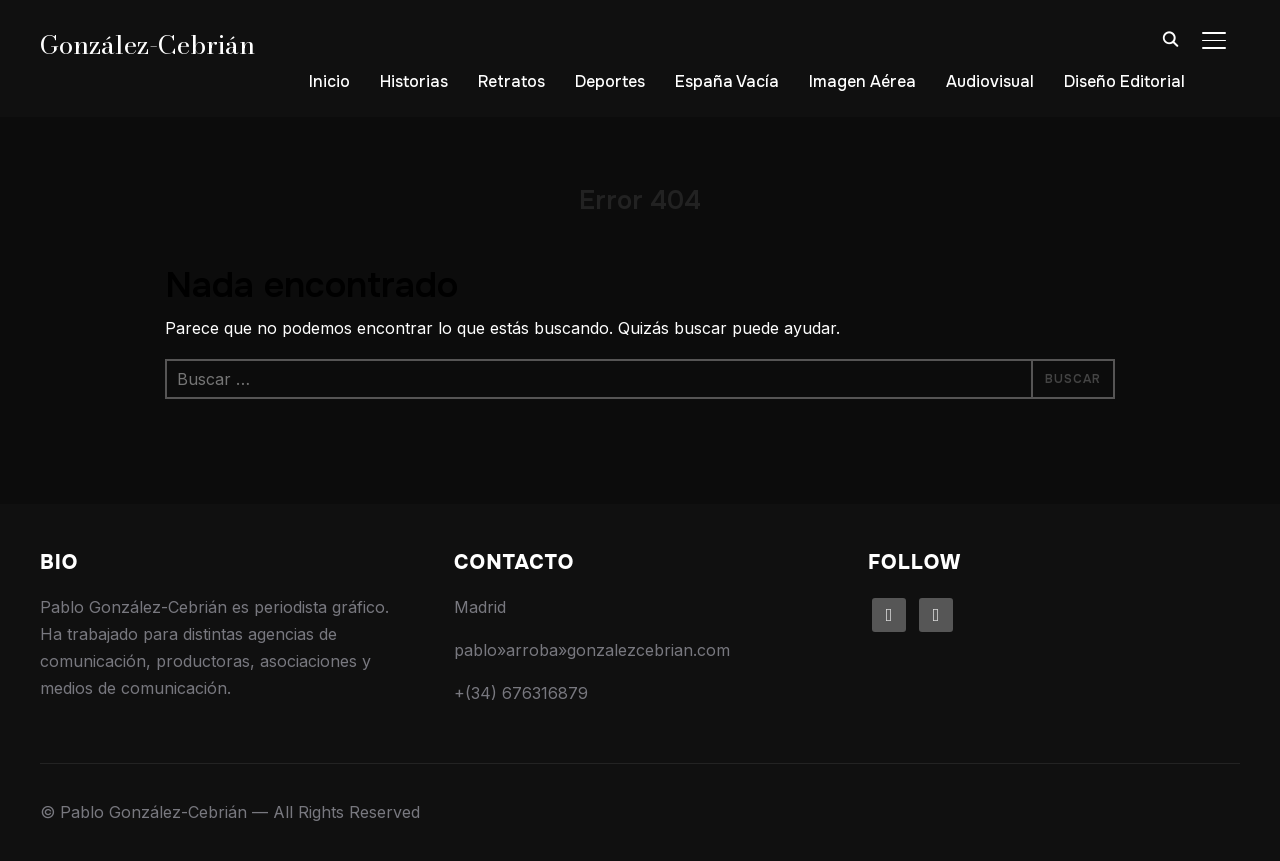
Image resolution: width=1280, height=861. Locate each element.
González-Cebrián (147, 44)
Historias (414, 81)
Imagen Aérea (862, 81)
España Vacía (727, 81)
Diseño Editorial (1124, 81)
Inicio (329, 81)
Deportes (610, 81)
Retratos (511, 81)
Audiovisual (990, 81)
